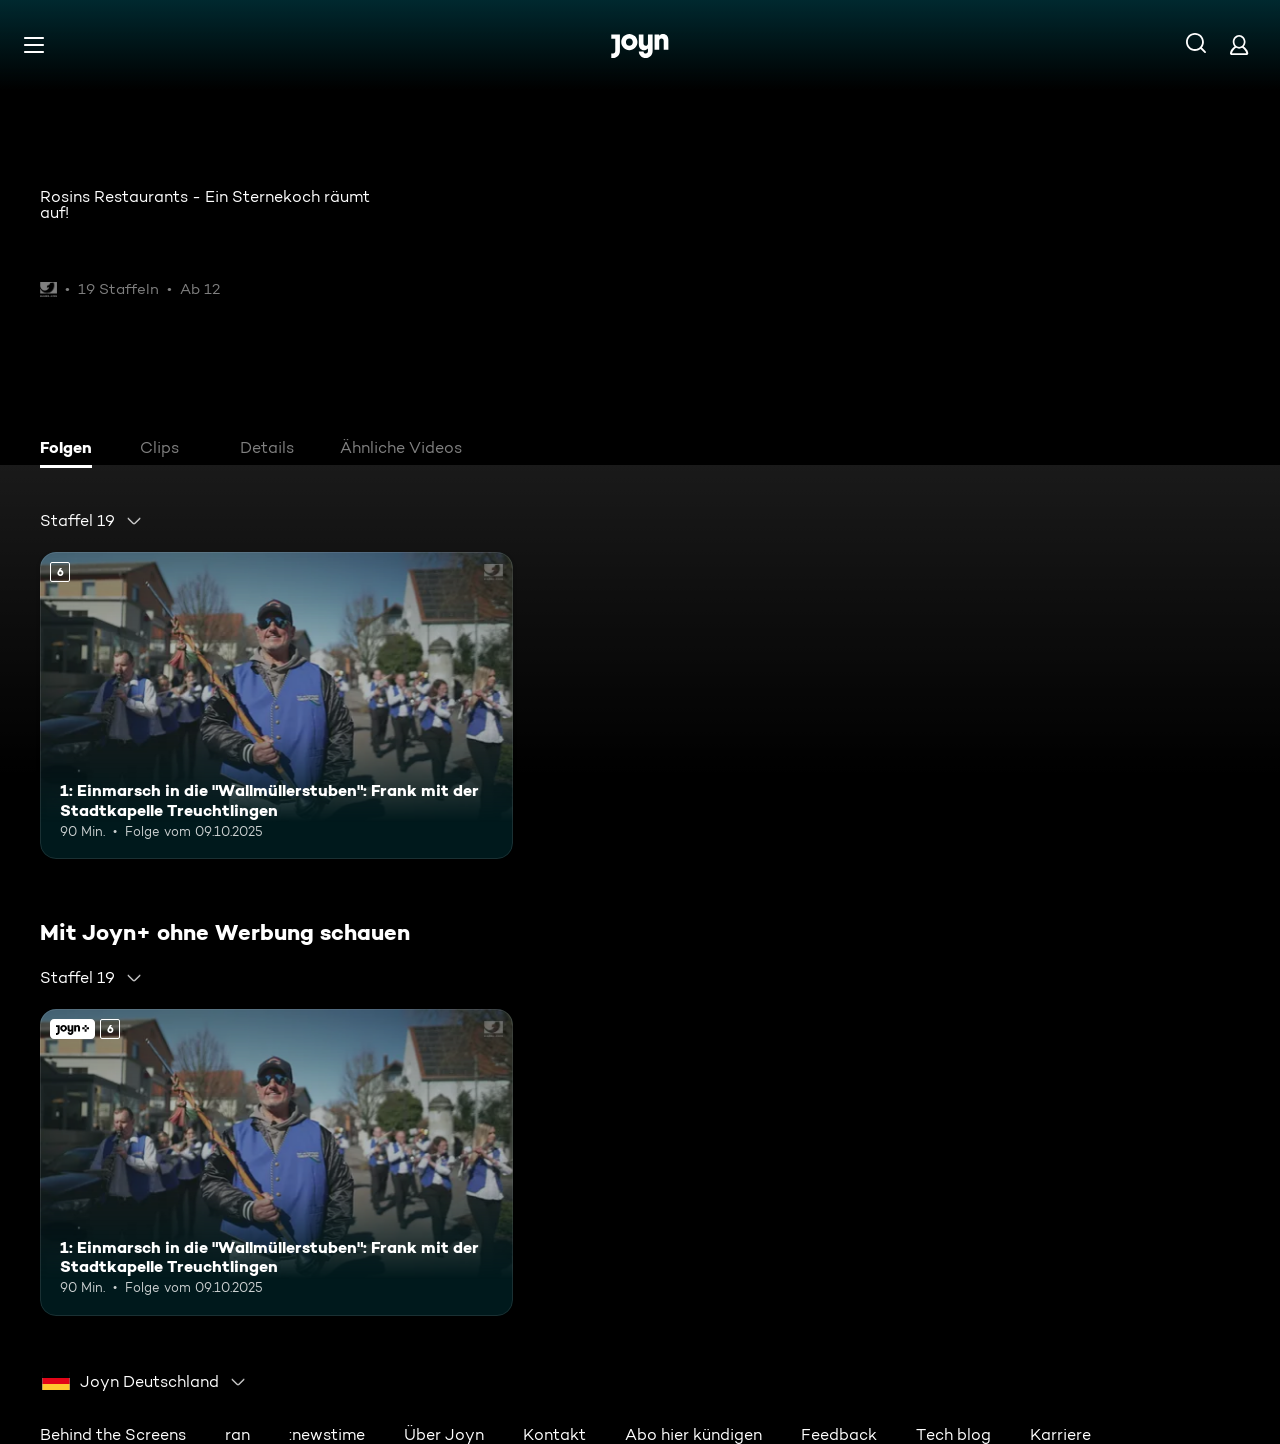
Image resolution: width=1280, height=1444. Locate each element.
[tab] (71, 450)
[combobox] (91, 521)
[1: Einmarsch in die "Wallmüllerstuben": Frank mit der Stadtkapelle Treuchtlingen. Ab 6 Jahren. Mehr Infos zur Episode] (276, 705)
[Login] (1239, 44)
